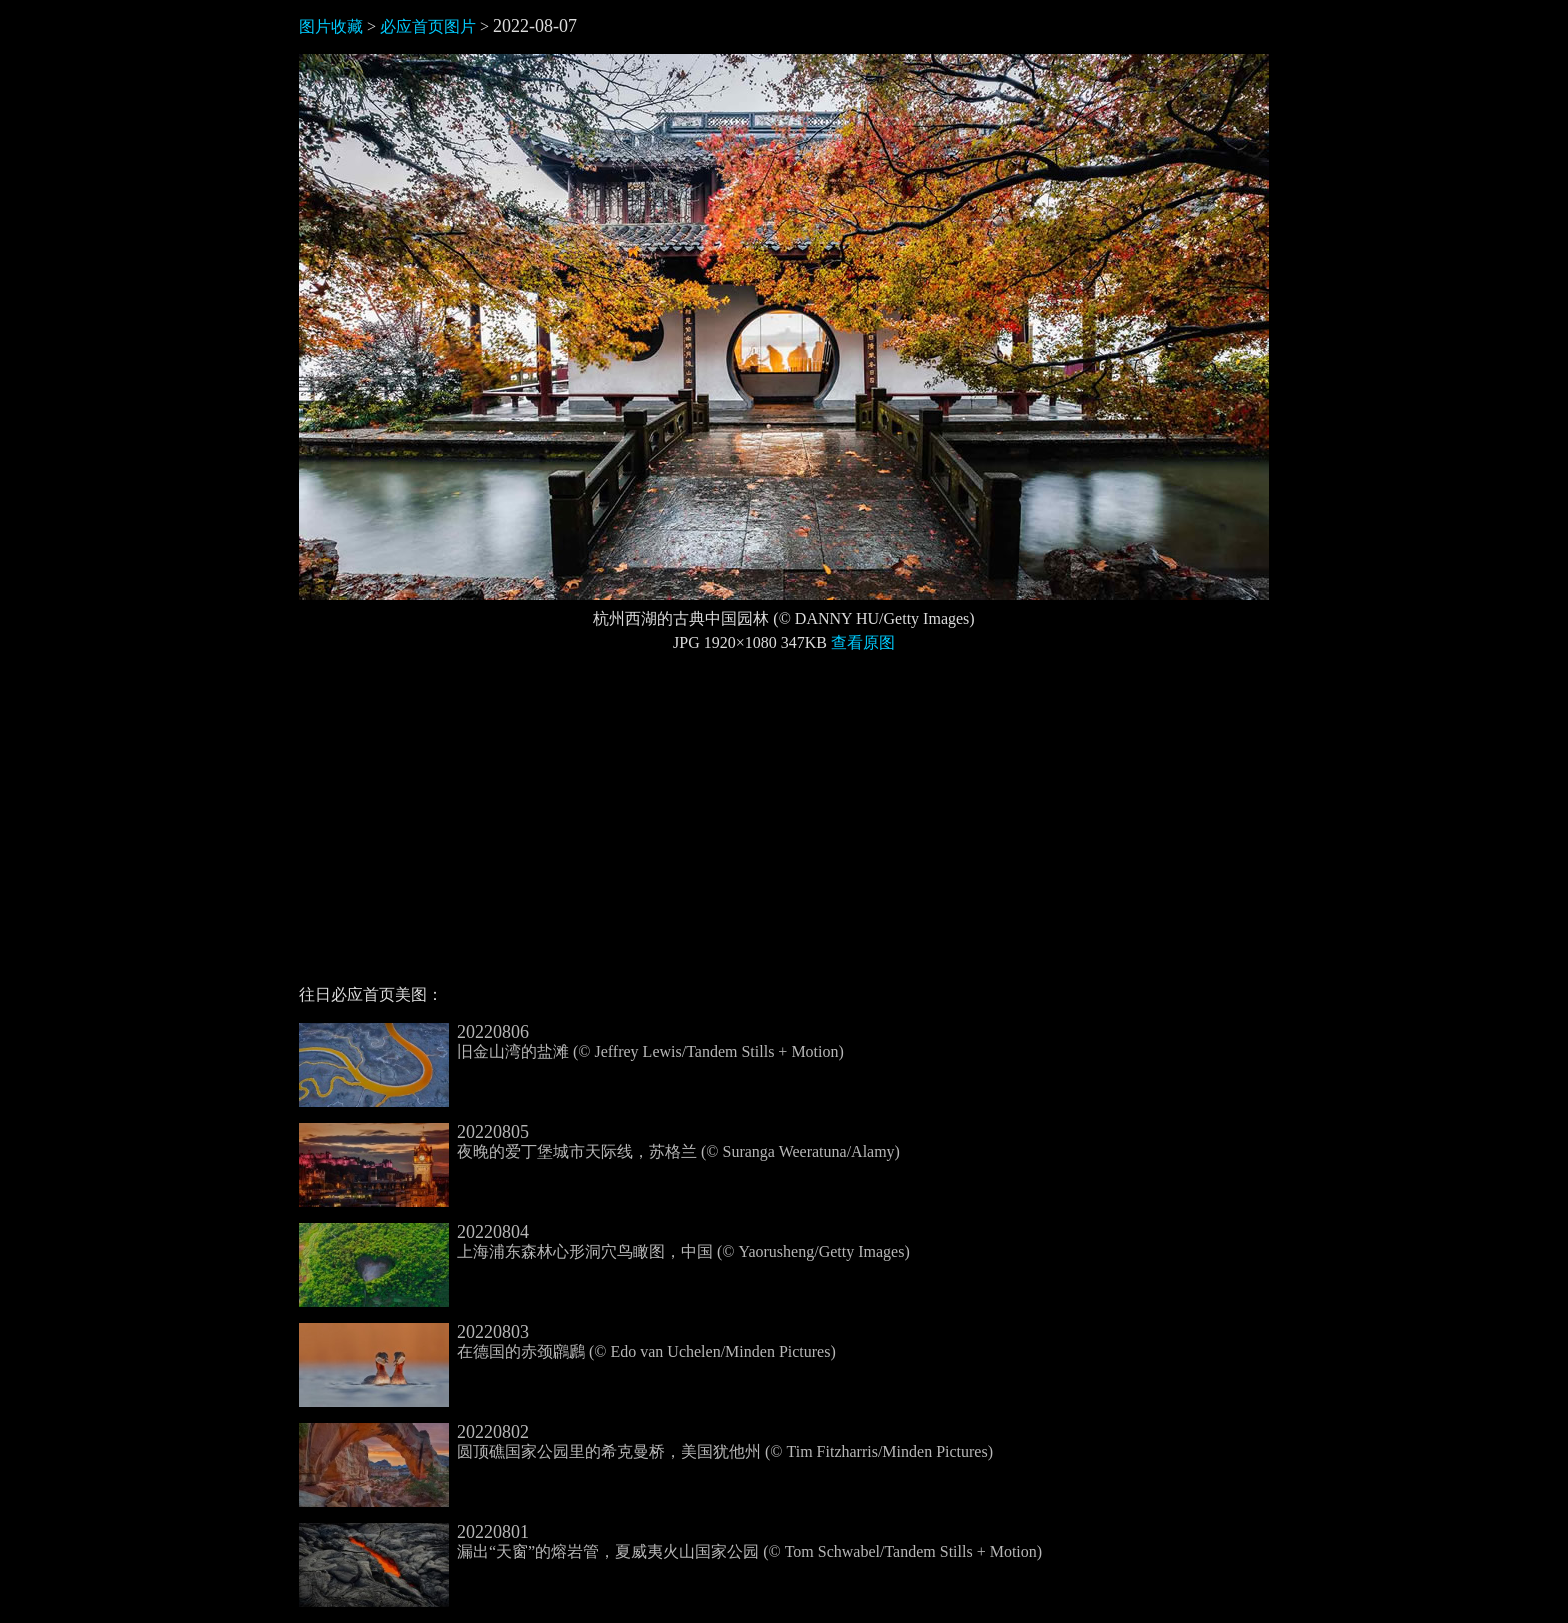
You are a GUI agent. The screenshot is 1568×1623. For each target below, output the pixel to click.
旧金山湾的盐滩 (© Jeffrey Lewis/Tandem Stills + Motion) (571, 1042)
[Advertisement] (784, 827)
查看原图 (863, 642)
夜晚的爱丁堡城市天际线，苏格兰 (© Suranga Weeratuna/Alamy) (599, 1142)
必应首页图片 (428, 26)
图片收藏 (331, 26)
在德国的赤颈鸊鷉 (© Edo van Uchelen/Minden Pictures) (567, 1342)
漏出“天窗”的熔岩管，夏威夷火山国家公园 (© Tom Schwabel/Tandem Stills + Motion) (670, 1542)
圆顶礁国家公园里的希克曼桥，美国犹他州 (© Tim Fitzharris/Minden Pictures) (646, 1442)
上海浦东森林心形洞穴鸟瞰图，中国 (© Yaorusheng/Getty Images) (604, 1242)
